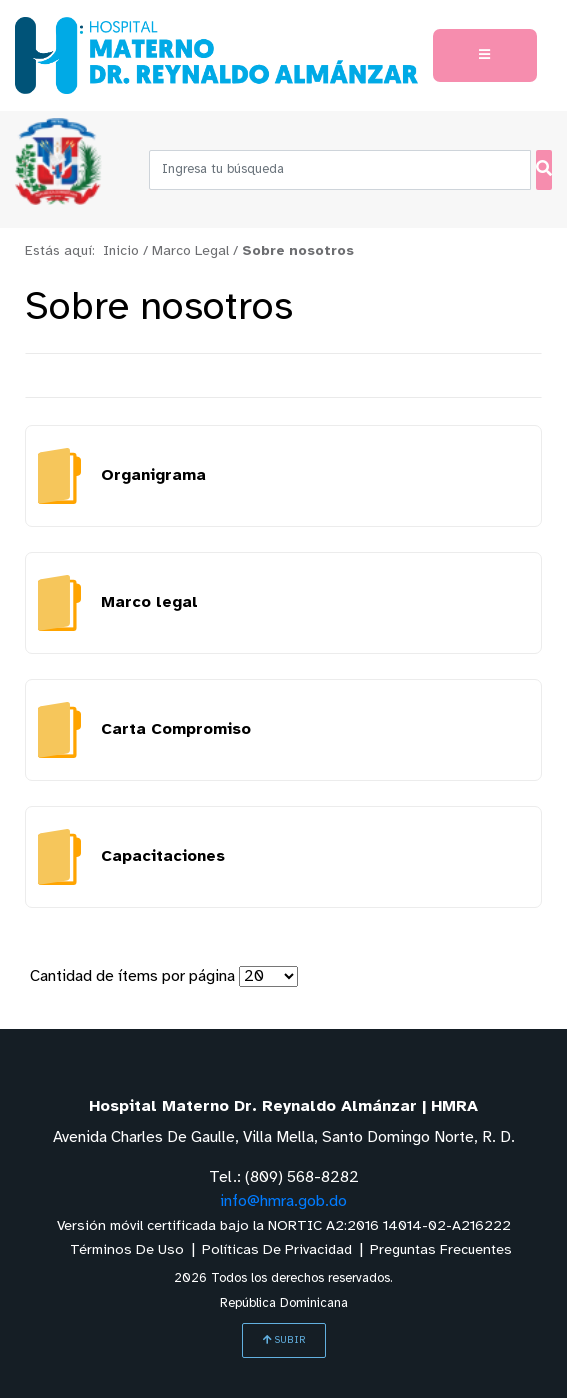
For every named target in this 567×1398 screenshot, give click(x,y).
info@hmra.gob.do (283, 1201)
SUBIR (284, 1340)
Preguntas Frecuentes (441, 1250)
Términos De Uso (127, 1250)
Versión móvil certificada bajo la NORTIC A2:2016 (284, 1226)
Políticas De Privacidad (277, 1250)
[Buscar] (544, 170)
